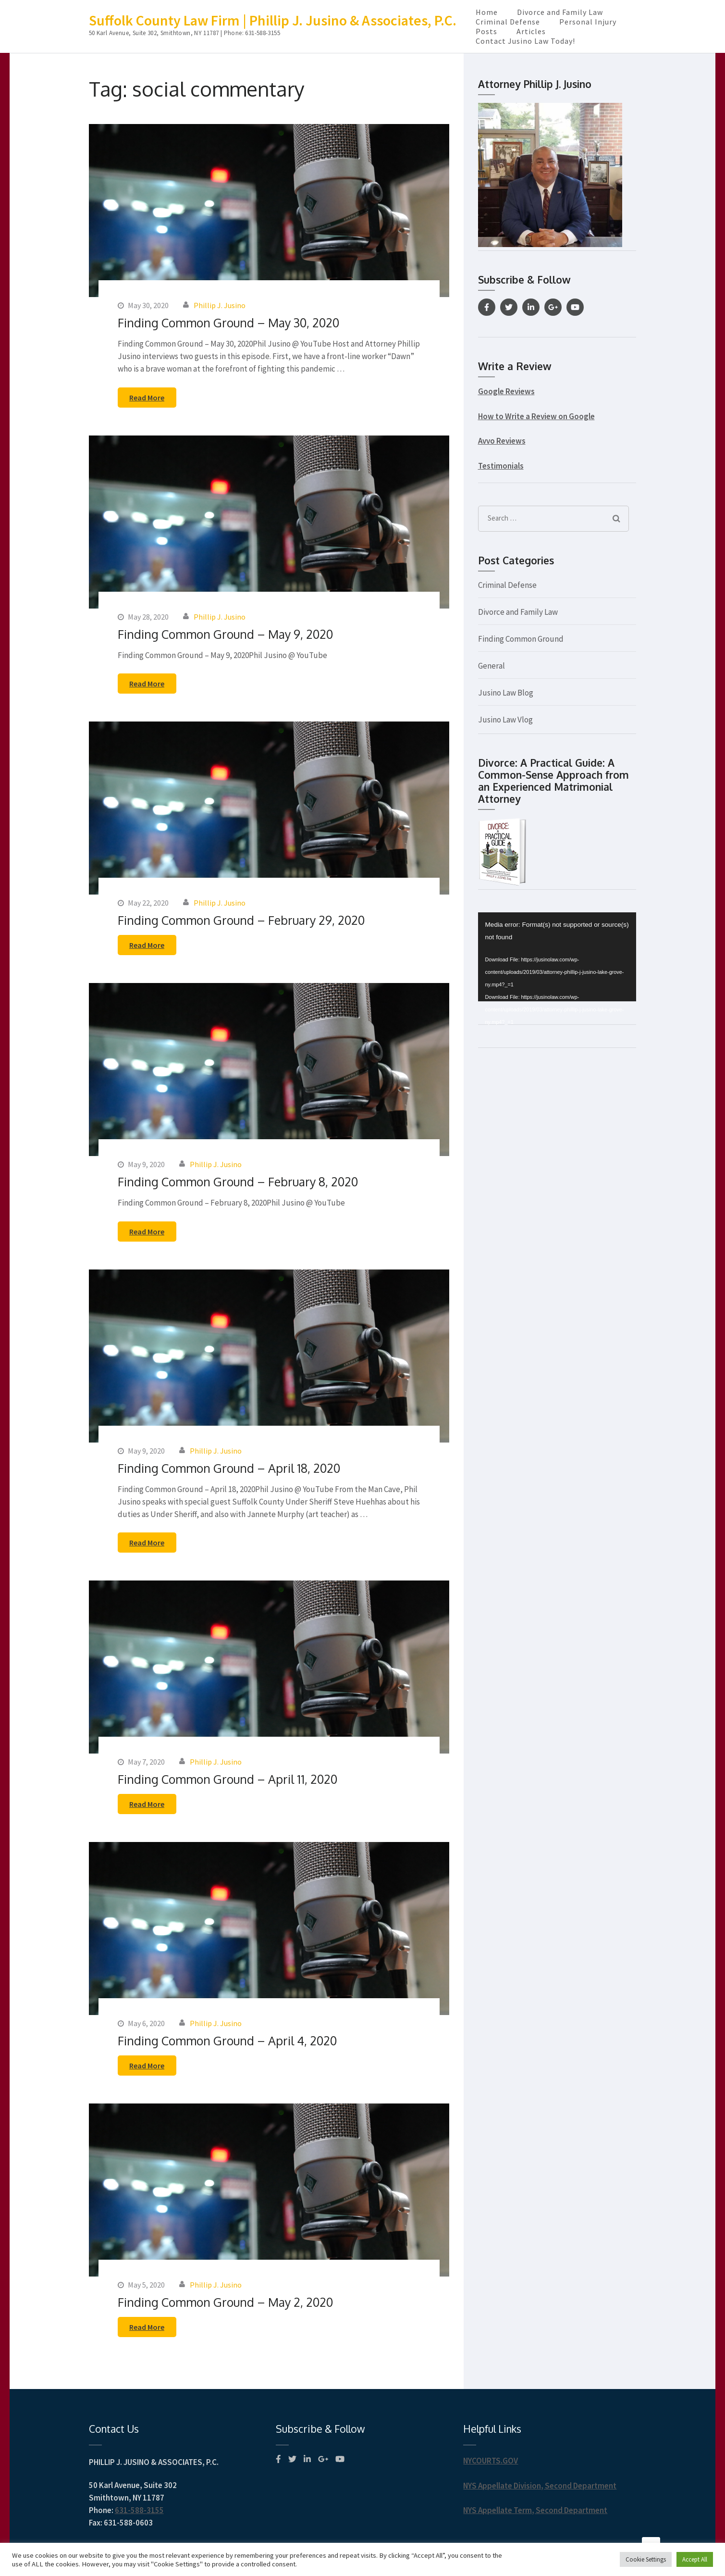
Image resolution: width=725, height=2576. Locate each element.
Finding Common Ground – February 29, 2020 (241, 920)
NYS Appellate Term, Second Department (535, 2510)
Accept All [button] (694, 2559)
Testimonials (501, 465)
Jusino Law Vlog (505, 719)
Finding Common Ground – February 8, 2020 (238, 1181)
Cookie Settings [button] (646, 2559)
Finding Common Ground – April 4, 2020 (227, 2040)
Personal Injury (587, 21)
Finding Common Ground (521, 639)
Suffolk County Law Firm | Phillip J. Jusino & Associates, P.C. (272, 20)
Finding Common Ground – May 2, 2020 (225, 2302)
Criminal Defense (508, 21)
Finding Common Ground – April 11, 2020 (227, 1779)
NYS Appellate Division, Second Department (539, 2485)
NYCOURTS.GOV (490, 2460)
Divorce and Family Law (560, 12)
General (491, 665)
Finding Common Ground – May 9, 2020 (225, 634)
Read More (146, 397)
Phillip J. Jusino (220, 305)
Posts (486, 31)
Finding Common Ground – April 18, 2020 (229, 1468)
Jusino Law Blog (505, 692)
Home (487, 12)
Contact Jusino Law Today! (525, 41)
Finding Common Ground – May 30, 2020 (228, 322)
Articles (531, 31)
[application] (557, 957)
